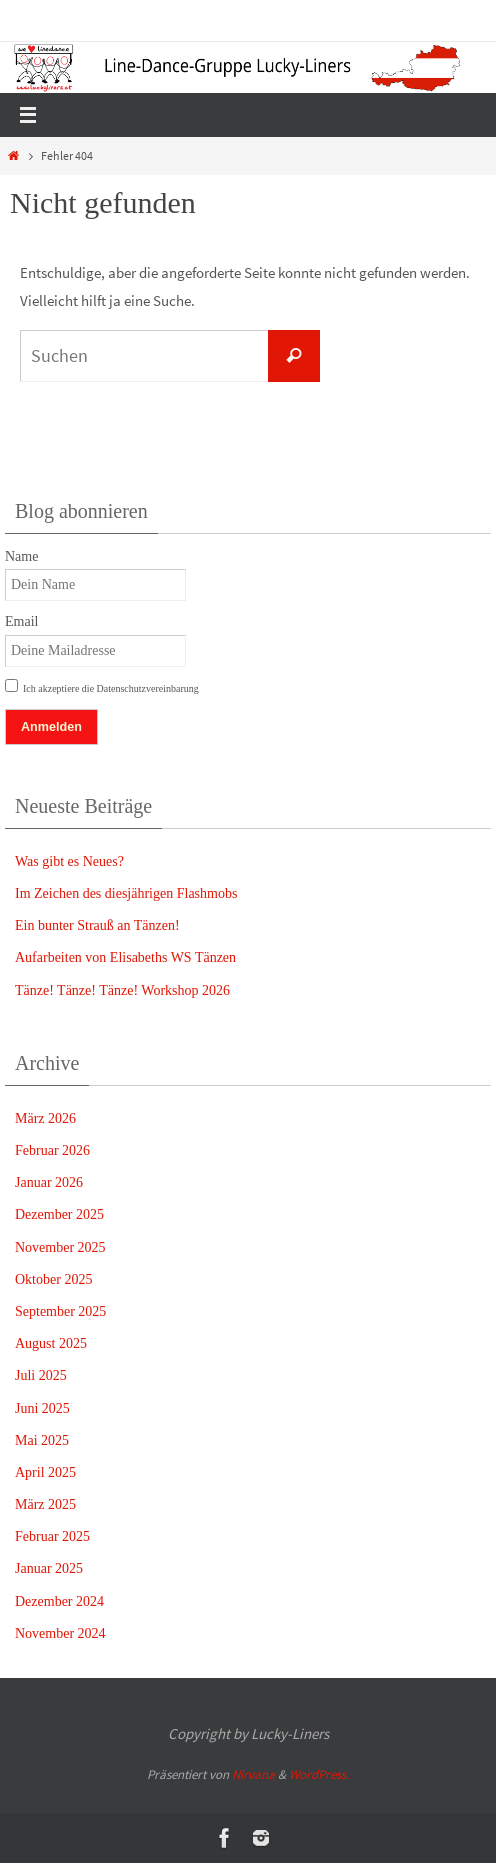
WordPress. (319, 1774)
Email (21, 621)
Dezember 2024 (59, 1601)
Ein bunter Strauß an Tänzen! (97, 925)
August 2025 (51, 1343)
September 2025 (60, 1311)
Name (21, 556)
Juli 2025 (41, 1375)
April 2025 (45, 1472)
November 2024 (60, 1633)
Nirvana (253, 1774)
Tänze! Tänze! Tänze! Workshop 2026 (122, 990)
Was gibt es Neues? (69, 861)
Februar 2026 (52, 1150)
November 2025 (60, 1247)
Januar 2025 (49, 1568)
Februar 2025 (52, 1536)
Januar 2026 (49, 1182)
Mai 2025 (42, 1440)
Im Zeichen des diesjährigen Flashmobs (126, 893)
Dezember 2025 (59, 1214)
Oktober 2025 (53, 1279)
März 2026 (45, 1118)
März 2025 (45, 1504)
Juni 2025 (42, 1408)
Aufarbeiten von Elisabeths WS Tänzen (125, 957)
